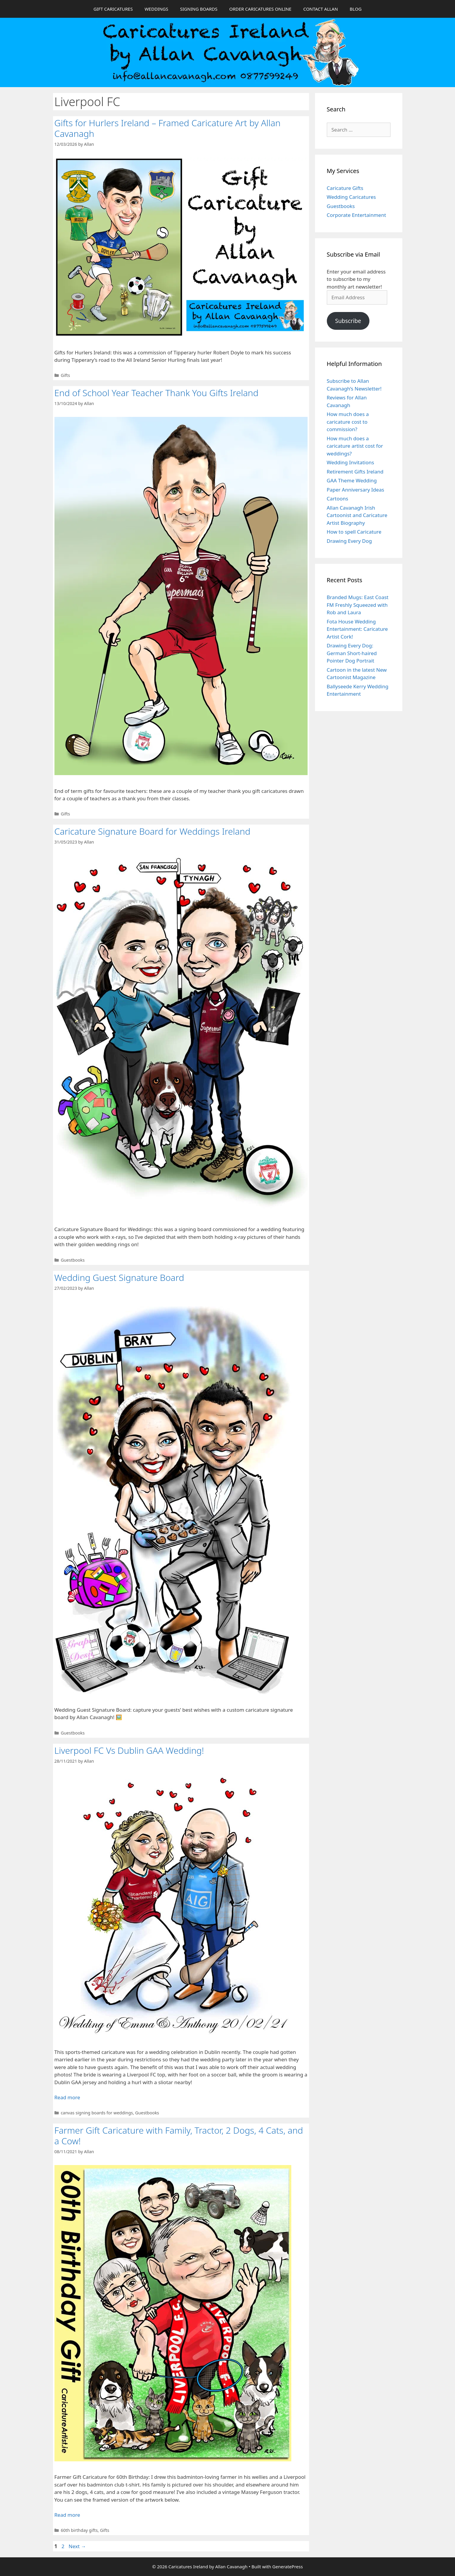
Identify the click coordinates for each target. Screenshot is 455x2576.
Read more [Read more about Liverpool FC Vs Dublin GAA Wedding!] (67, 2097)
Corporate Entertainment (356, 215)
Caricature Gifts (345, 188)
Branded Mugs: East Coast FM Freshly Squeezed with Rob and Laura (358, 605)
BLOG (355, 9)
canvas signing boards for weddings (97, 2113)
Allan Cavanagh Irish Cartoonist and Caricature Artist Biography (357, 515)
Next (77, 2546)
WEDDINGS (156, 9)
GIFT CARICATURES (113, 9)
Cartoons (337, 498)
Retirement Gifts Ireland (355, 471)
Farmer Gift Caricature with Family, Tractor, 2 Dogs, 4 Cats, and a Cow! (178, 2135)
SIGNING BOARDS (198, 9)
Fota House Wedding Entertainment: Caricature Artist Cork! (357, 629)
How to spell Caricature (354, 531)
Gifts (65, 375)
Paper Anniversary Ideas (355, 489)
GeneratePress (287, 2566)
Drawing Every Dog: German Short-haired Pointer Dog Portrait (352, 653)
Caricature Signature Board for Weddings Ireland (152, 831)
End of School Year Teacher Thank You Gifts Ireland (156, 393)
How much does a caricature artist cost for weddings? (355, 446)
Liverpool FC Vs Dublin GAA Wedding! (129, 1750)
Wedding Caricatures (351, 196)
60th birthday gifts (79, 2530)
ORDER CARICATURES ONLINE (260, 9)
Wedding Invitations (350, 462)
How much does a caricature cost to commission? (348, 422)
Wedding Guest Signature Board (119, 1277)
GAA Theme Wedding (352, 480)
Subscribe (348, 321)
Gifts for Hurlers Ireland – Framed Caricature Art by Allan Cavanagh (167, 128)
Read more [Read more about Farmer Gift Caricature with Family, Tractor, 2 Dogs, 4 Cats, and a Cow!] (67, 2514)
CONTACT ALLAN (320, 9)
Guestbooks (73, 1260)
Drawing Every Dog (349, 540)
